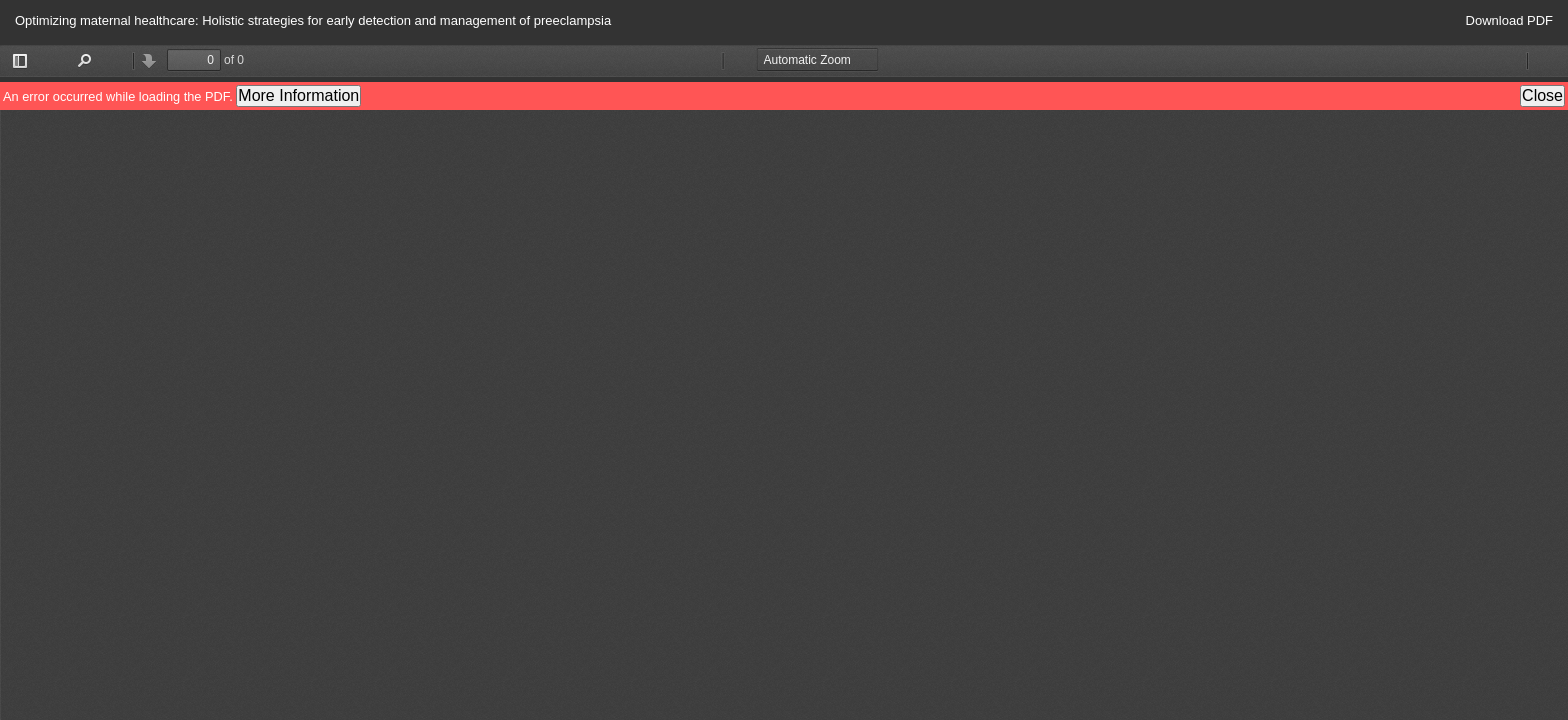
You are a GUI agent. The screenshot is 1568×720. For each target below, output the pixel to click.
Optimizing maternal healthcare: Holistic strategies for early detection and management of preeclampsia (313, 20)
